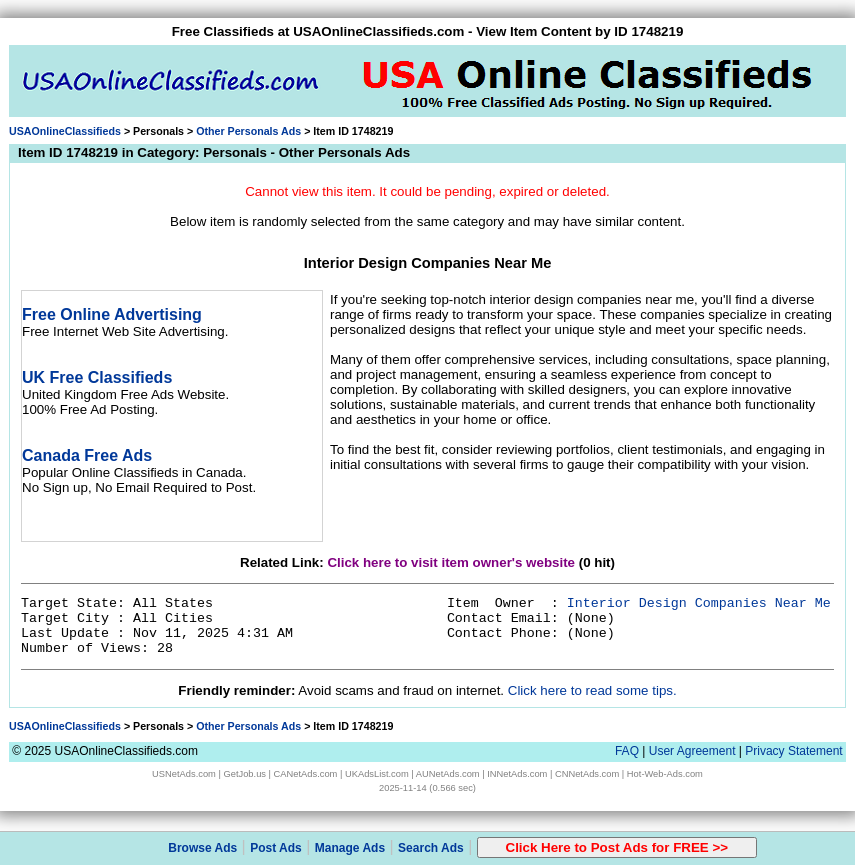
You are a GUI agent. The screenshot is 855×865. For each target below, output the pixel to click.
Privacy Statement (793, 751)
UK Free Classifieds (97, 377)
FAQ (627, 751)
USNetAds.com (184, 774)
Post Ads (276, 848)
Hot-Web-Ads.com (665, 774)
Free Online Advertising (112, 314)
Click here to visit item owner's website (451, 562)
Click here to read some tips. (592, 690)
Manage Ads (350, 848)
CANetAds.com (306, 774)
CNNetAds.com (587, 774)
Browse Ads (202, 848)
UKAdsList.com (377, 774)
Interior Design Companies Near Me (699, 603)
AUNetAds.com (448, 774)
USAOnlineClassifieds (65, 131)
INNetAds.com (517, 774)
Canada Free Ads (87, 455)
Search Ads (431, 848)
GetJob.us (244, 774)
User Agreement (692, 751)
